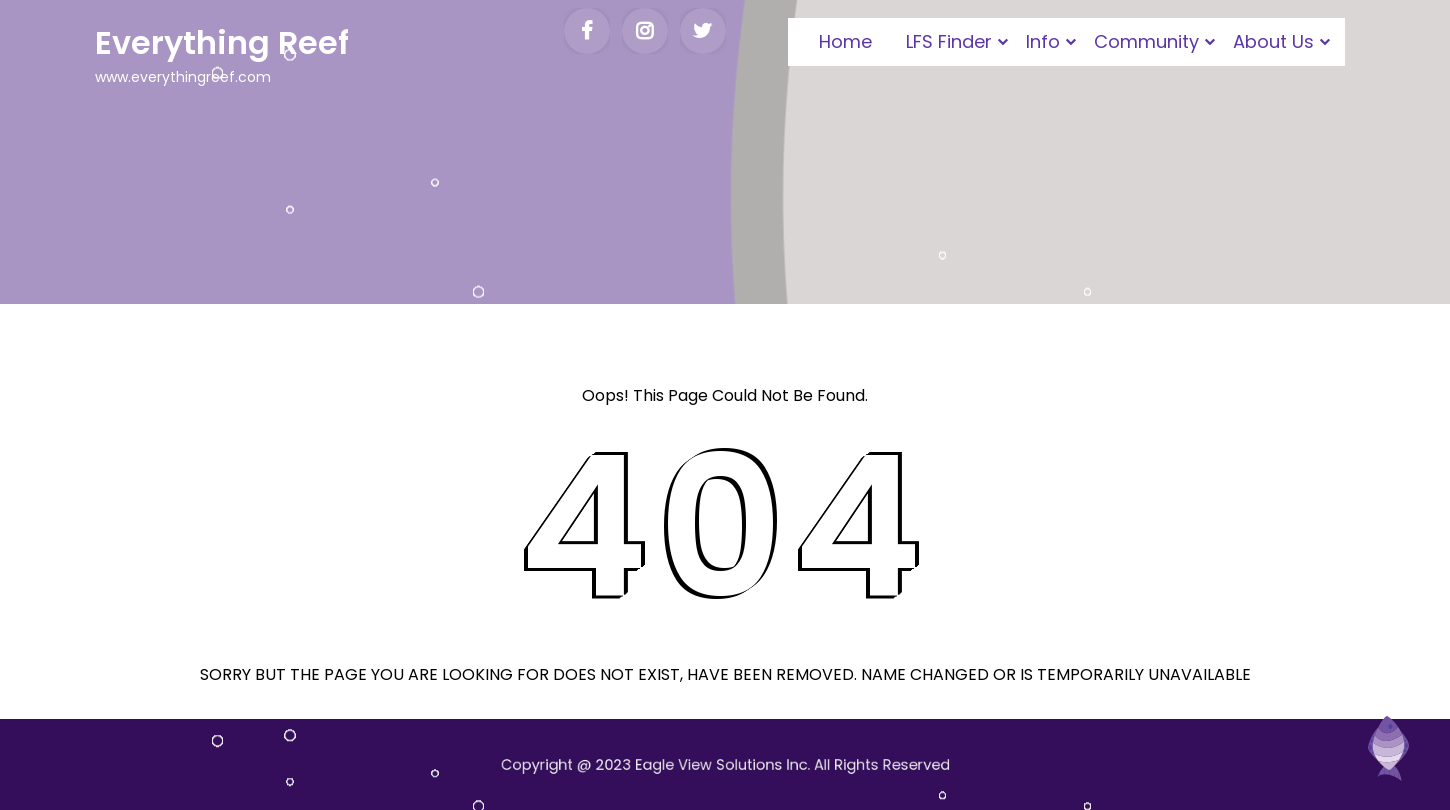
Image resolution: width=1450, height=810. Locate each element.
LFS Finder (949, 41)
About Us (1273, 41)
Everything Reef (222, 42)
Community (1146, 41)
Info (1043, 41)
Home (845, 41)
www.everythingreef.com (183, 77)
